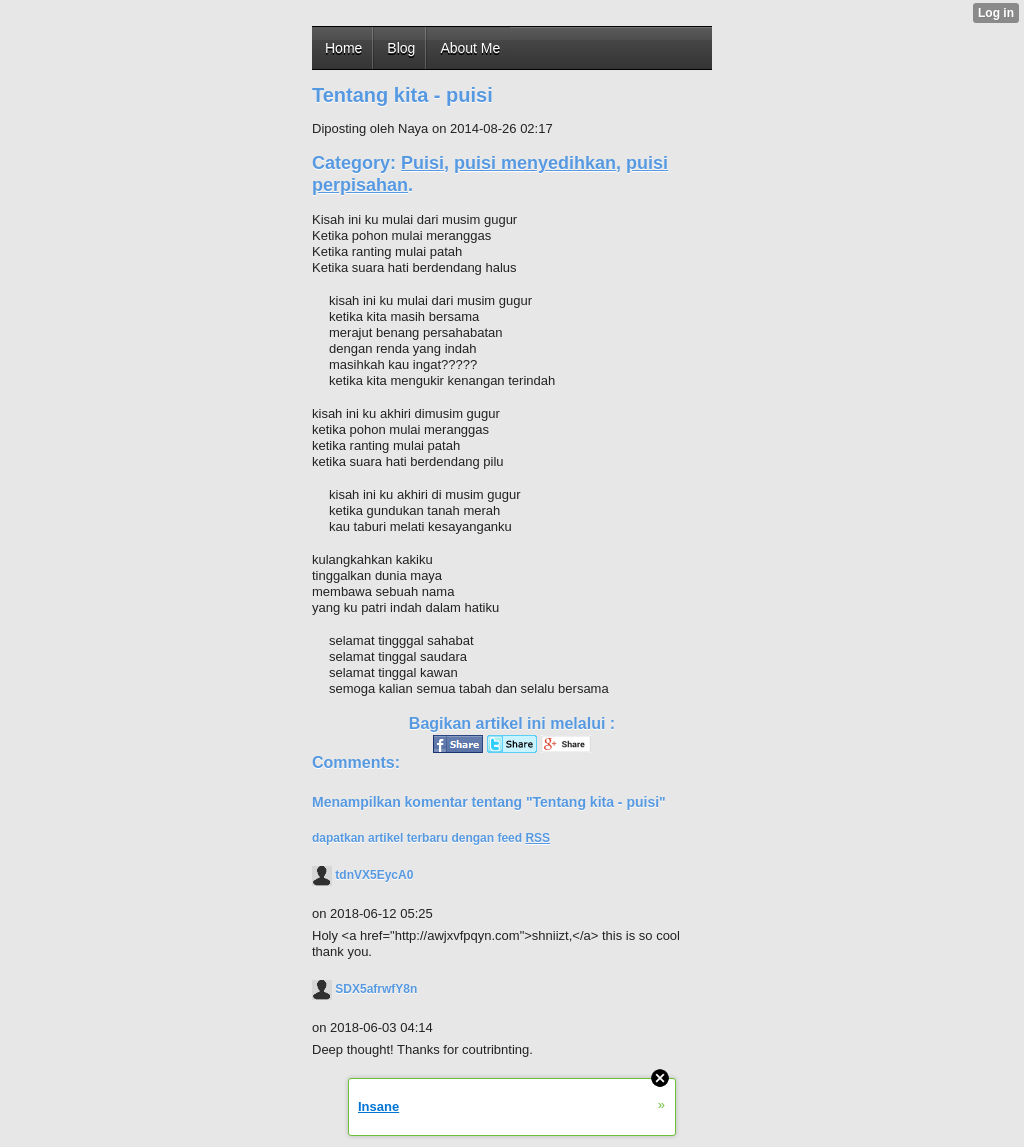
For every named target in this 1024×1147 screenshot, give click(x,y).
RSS (537, 838)
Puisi (422, 163)
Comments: (356, 762)
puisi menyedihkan (535, 163)
